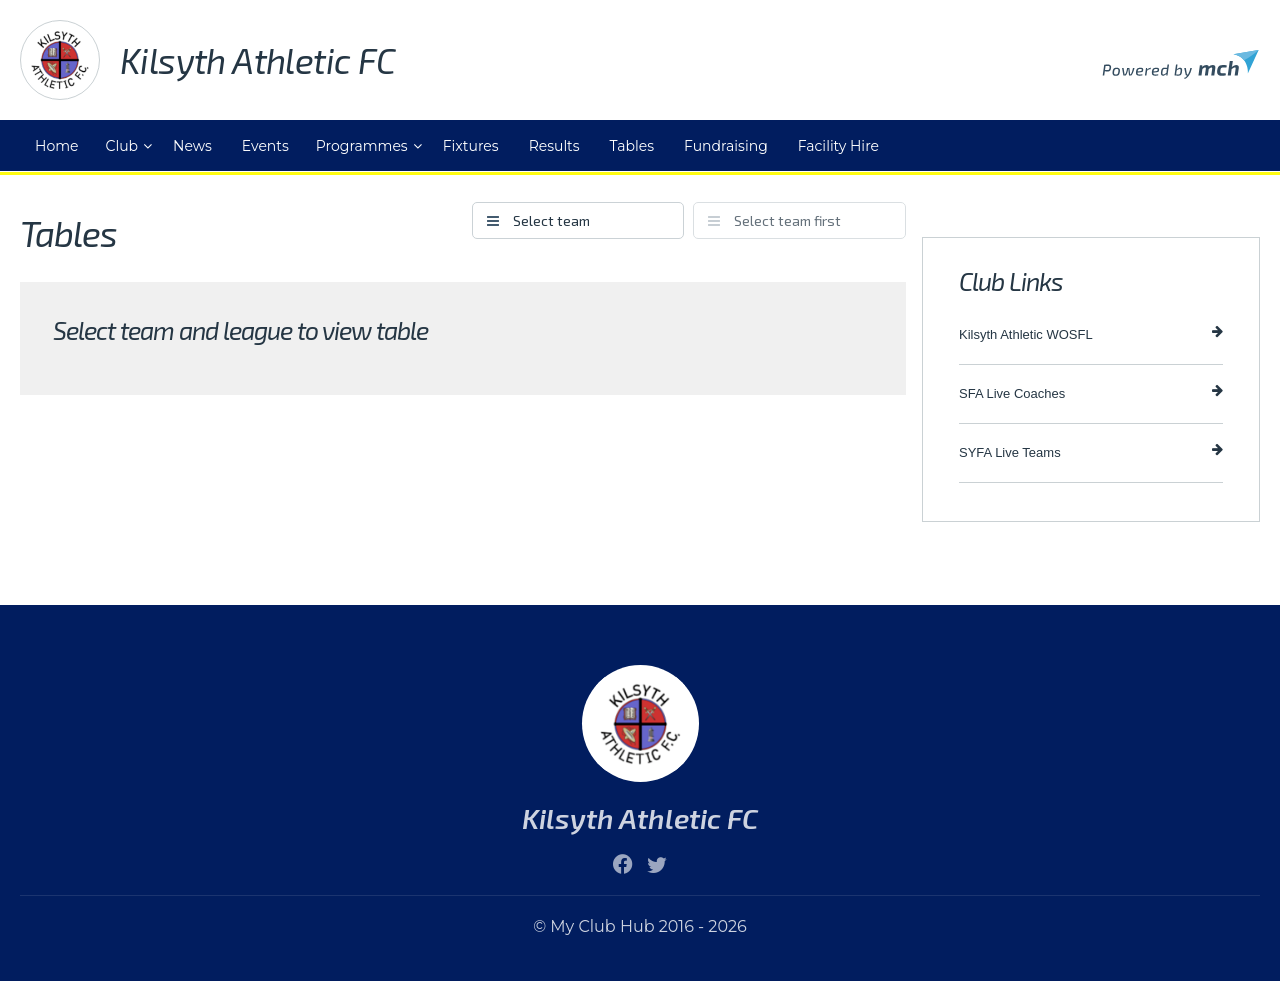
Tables (632, 146)
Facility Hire (838, 146)
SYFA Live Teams (1091, 451)
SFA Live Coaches (1091, 392)
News (192, 146)
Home (56, 146)
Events (265, 146)
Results (554, 146)
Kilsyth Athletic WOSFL (1091, 333)
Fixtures (471, 146)
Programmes (362, 146)
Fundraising (726, 146)
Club (121, 146)
